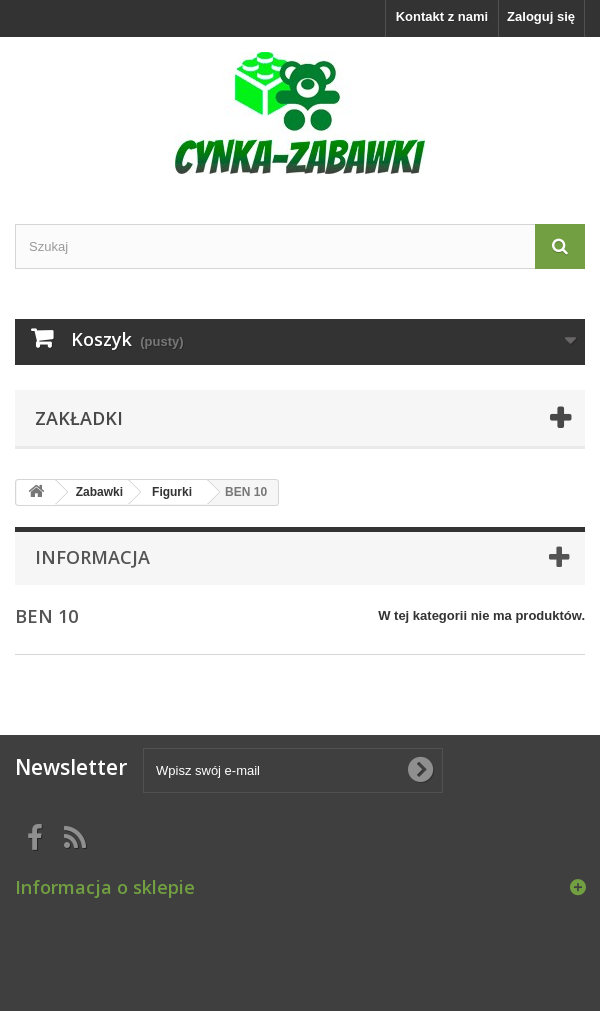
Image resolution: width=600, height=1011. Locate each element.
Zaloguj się (541, 16)
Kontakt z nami (442, 16)
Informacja (92, 557)
